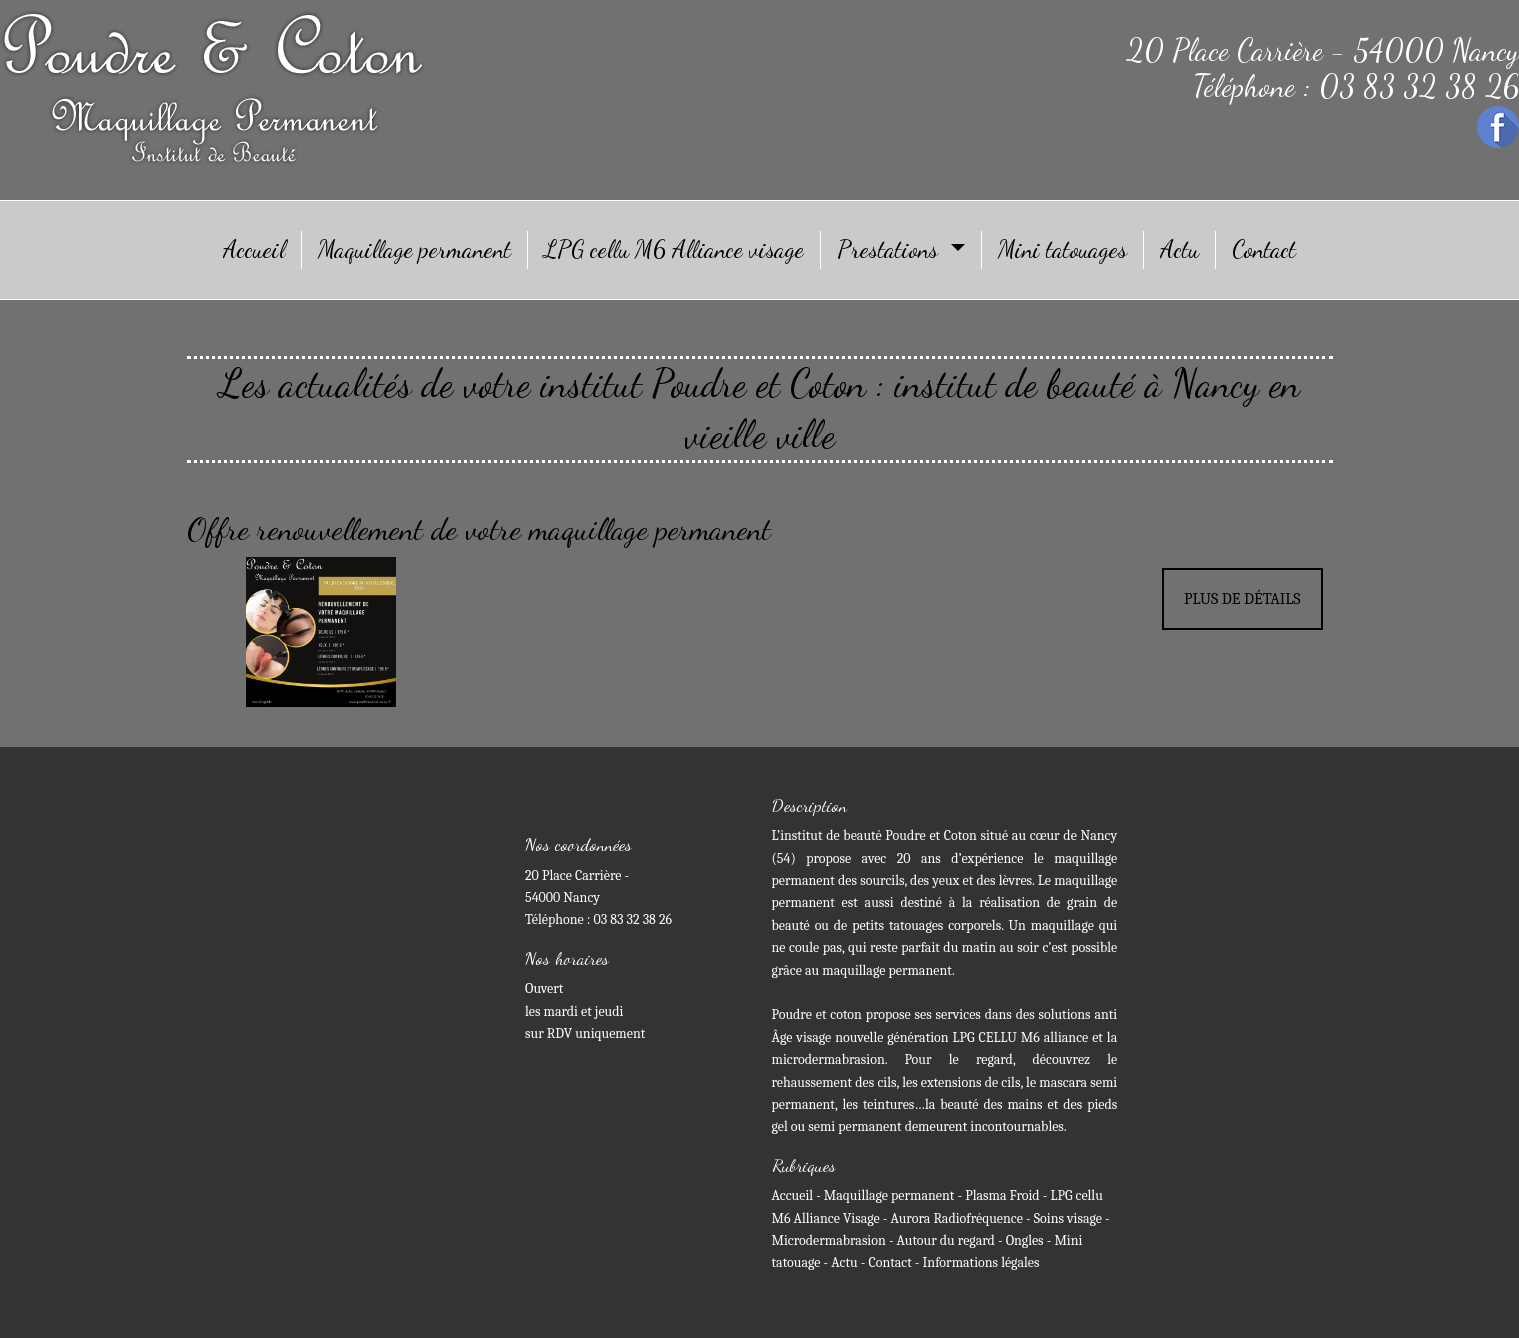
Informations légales (981, 1262)
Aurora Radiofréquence (958, 1218)
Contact (1264, 249)
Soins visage (1068, 1218)
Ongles (1025, 1240)
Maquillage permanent (414, 249)
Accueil (254, 249)
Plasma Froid (1002, 1195)
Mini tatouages (1062, 249)
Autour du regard (946, 1240)
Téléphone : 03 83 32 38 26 (1356, 86)
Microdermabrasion (829, 1240)
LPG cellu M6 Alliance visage (674, 249)
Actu (1179, 249)
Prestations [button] (890, 249)
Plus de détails (1242, 599)
